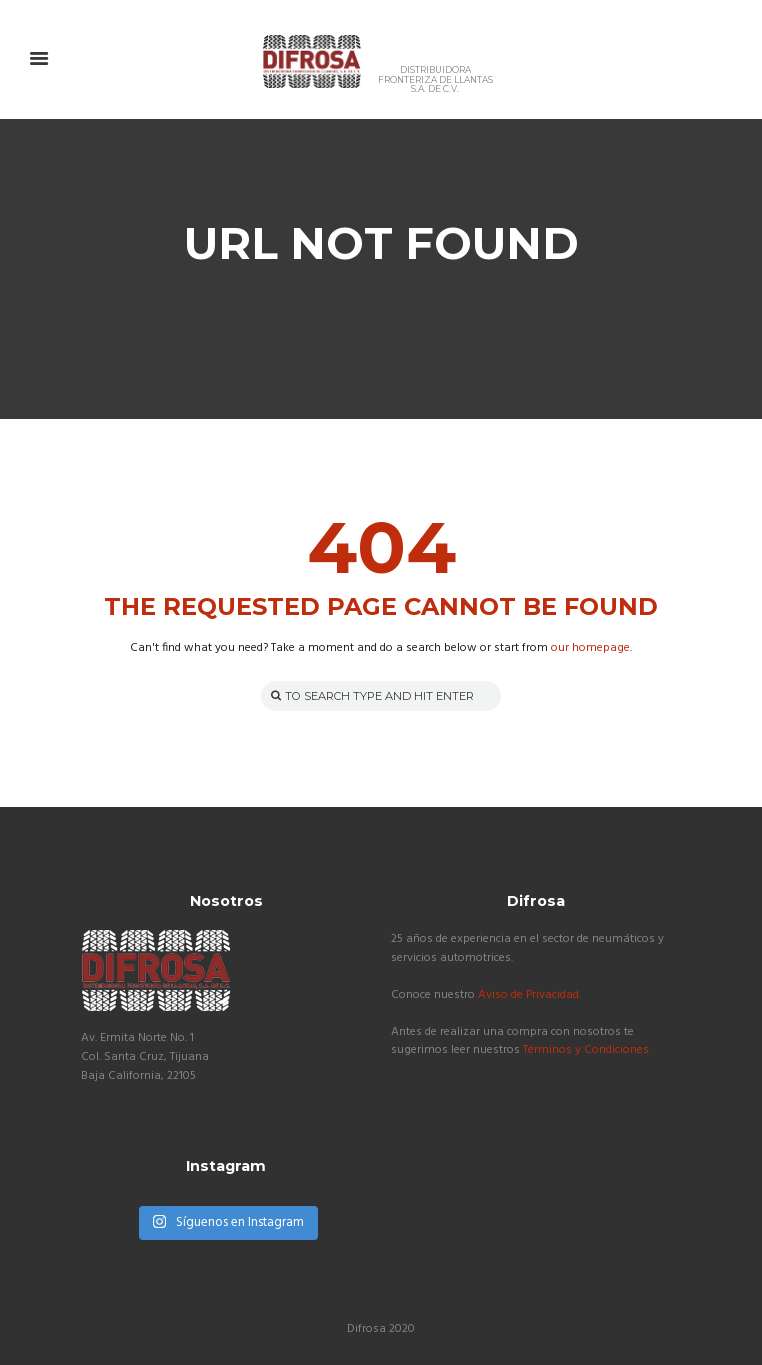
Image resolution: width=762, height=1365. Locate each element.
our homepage (590, 648)
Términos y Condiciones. (587, 1050)
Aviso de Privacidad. (529, 995)
